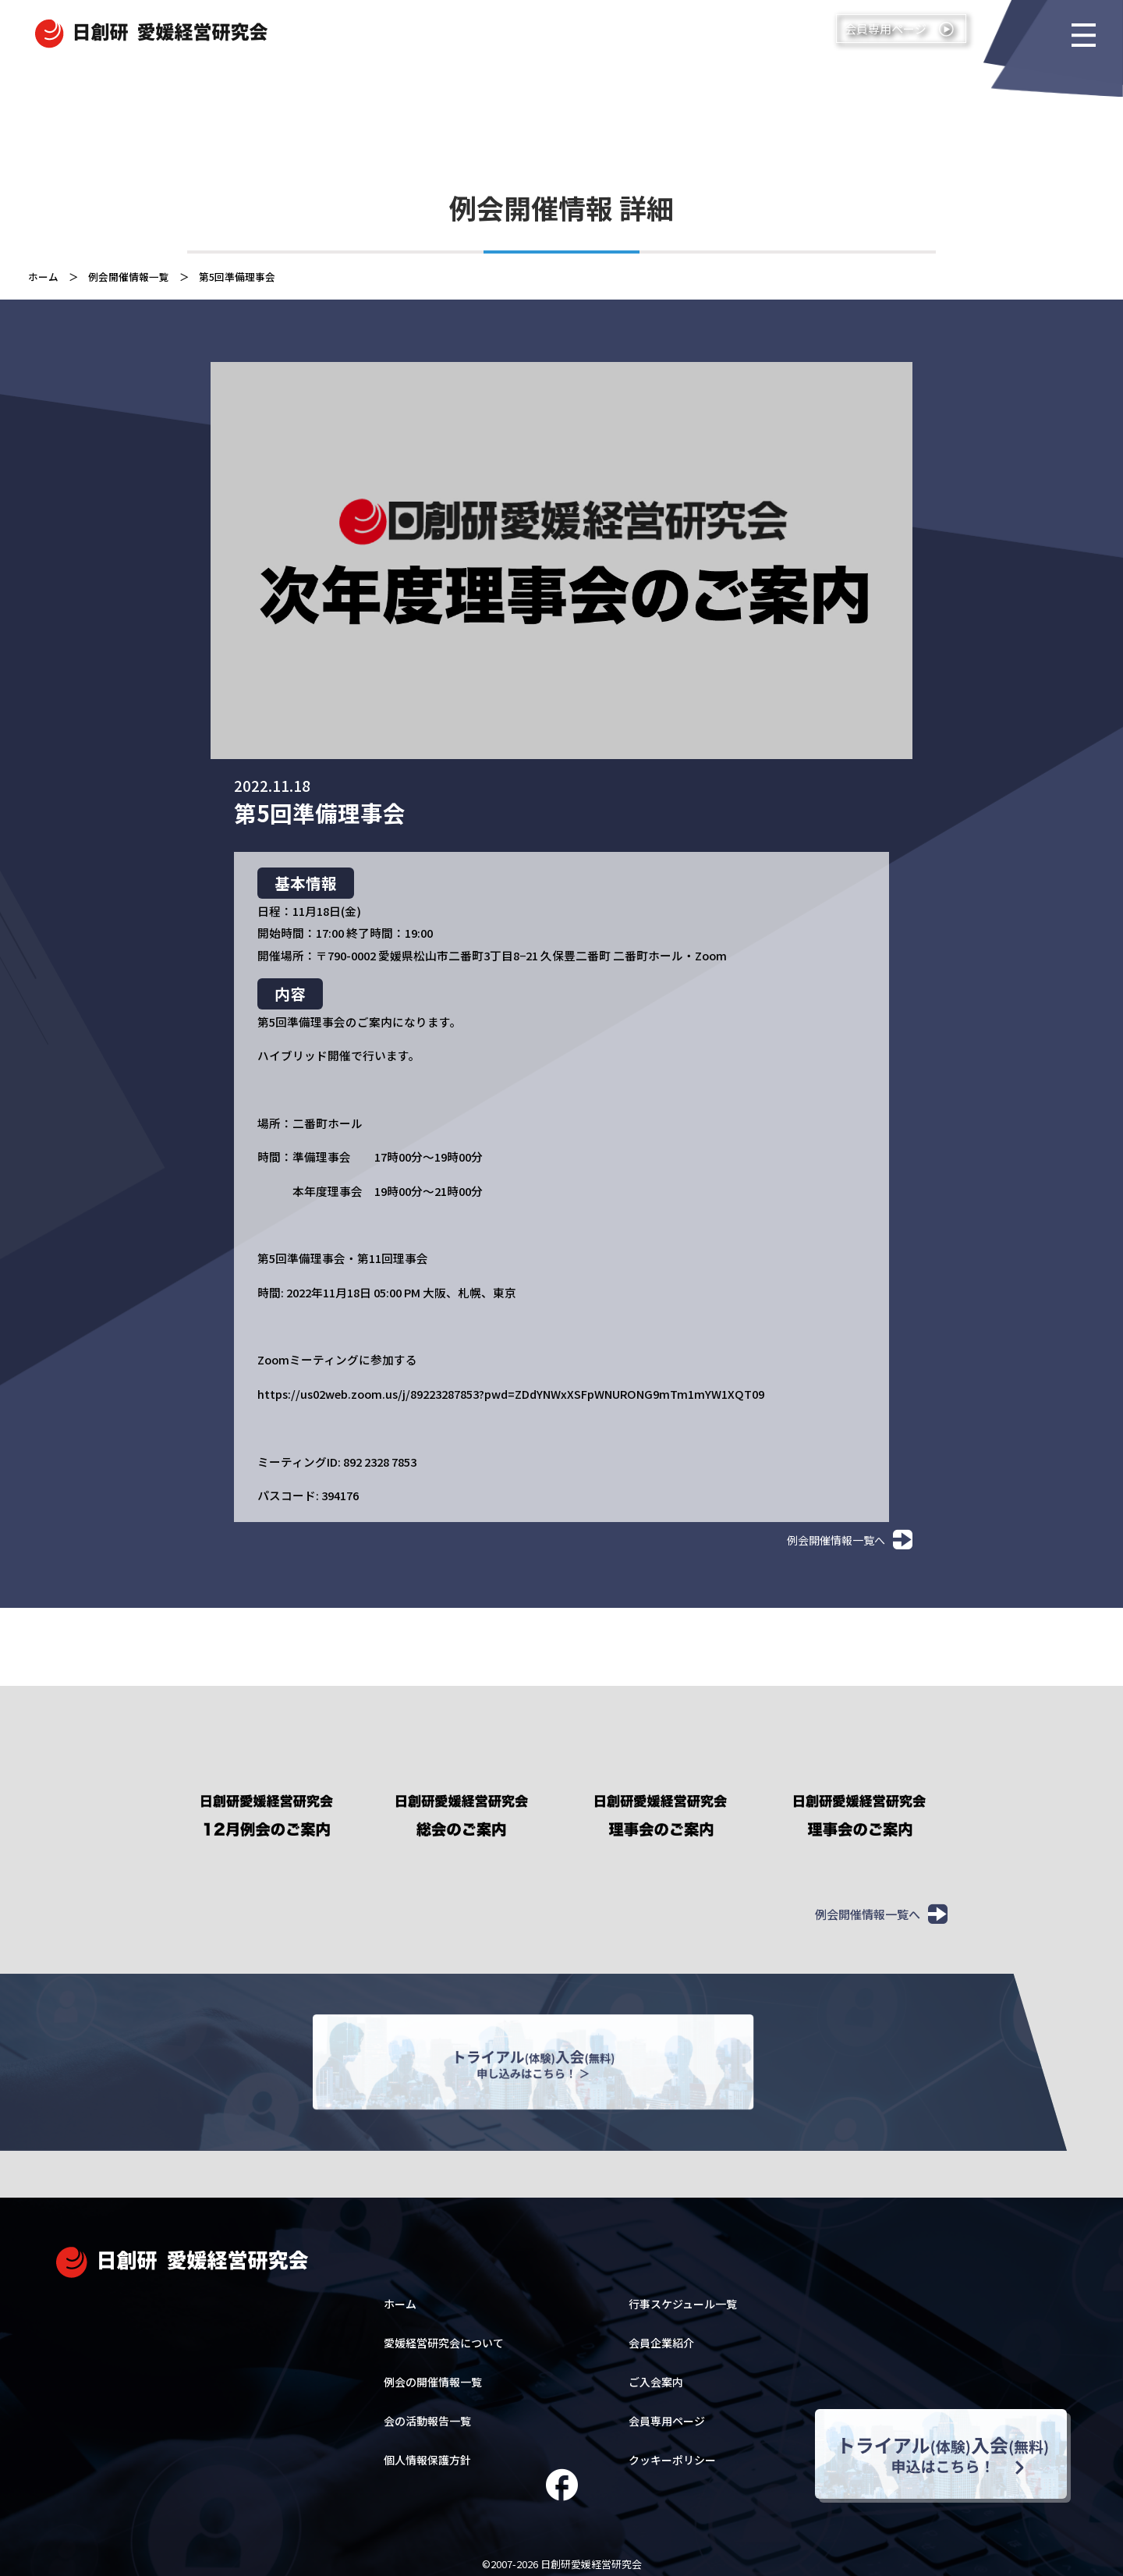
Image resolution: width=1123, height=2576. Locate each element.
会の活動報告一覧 (427, 2414)
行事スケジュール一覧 (683, 2297)
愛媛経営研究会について (444, 2336)
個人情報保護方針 (427, 2453)
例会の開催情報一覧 (433, 2375)
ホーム (43, 276)
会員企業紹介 (661, 2336)
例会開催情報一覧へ (849, 1539)
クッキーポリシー (672, 2453)
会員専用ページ (667, 2414)
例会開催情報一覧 (128, 276)
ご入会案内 (656, 2375)
